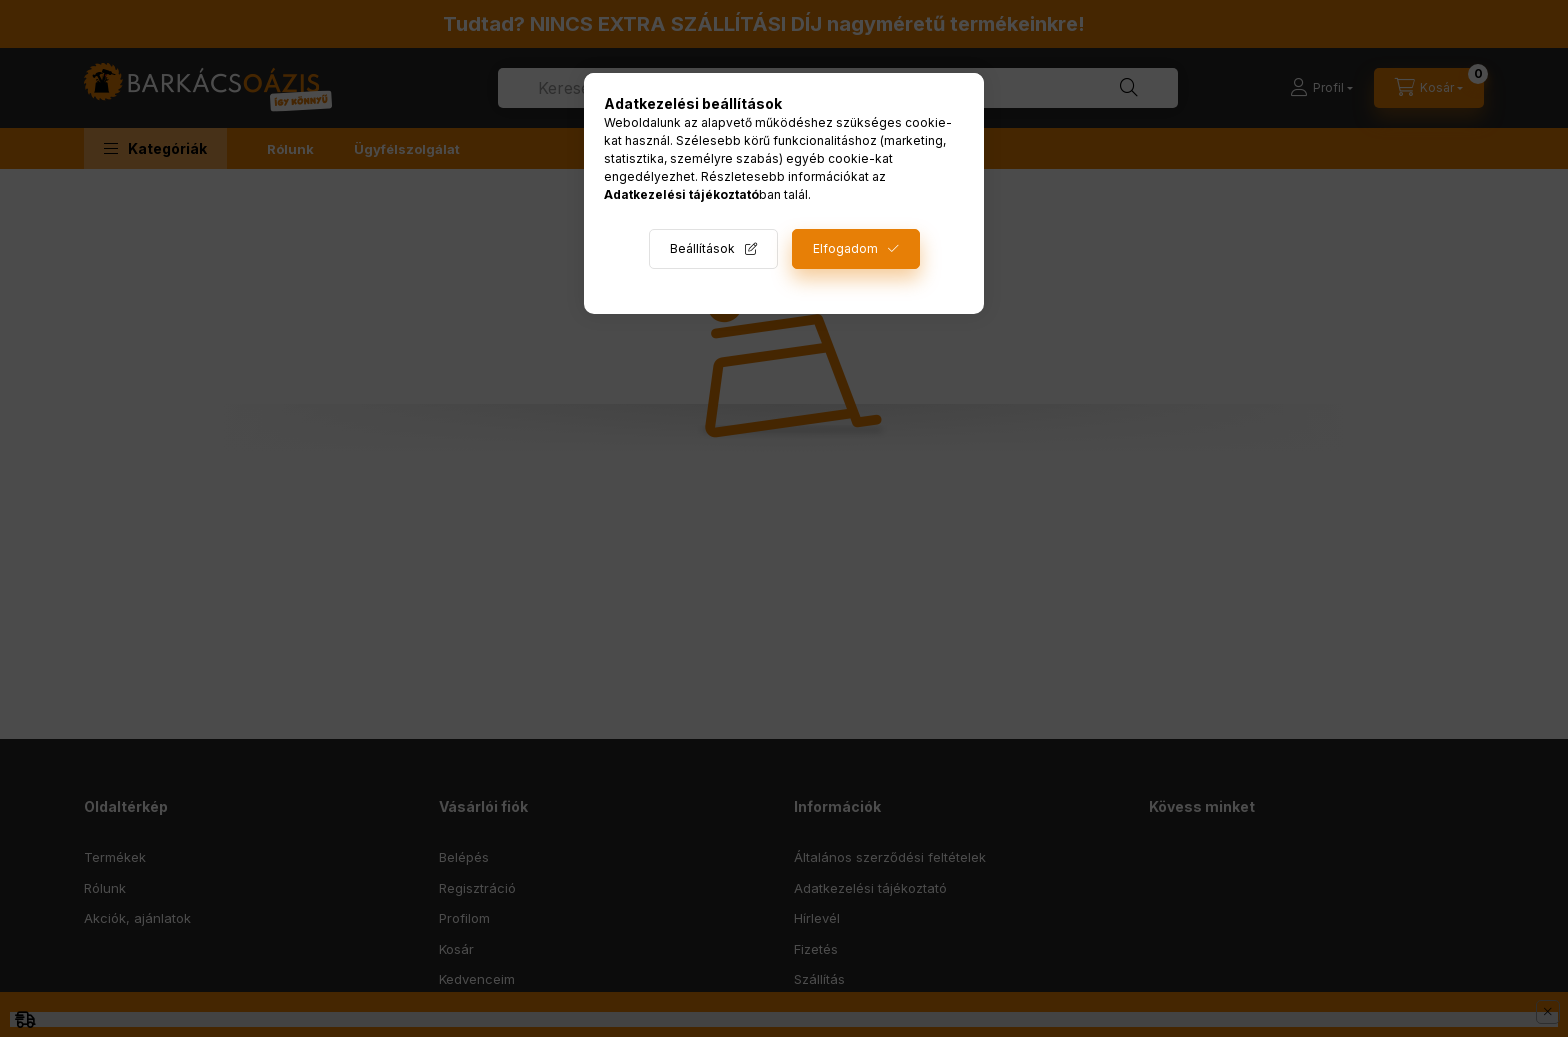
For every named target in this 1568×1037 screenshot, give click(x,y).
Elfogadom (845, 248)
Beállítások (702, 248)
